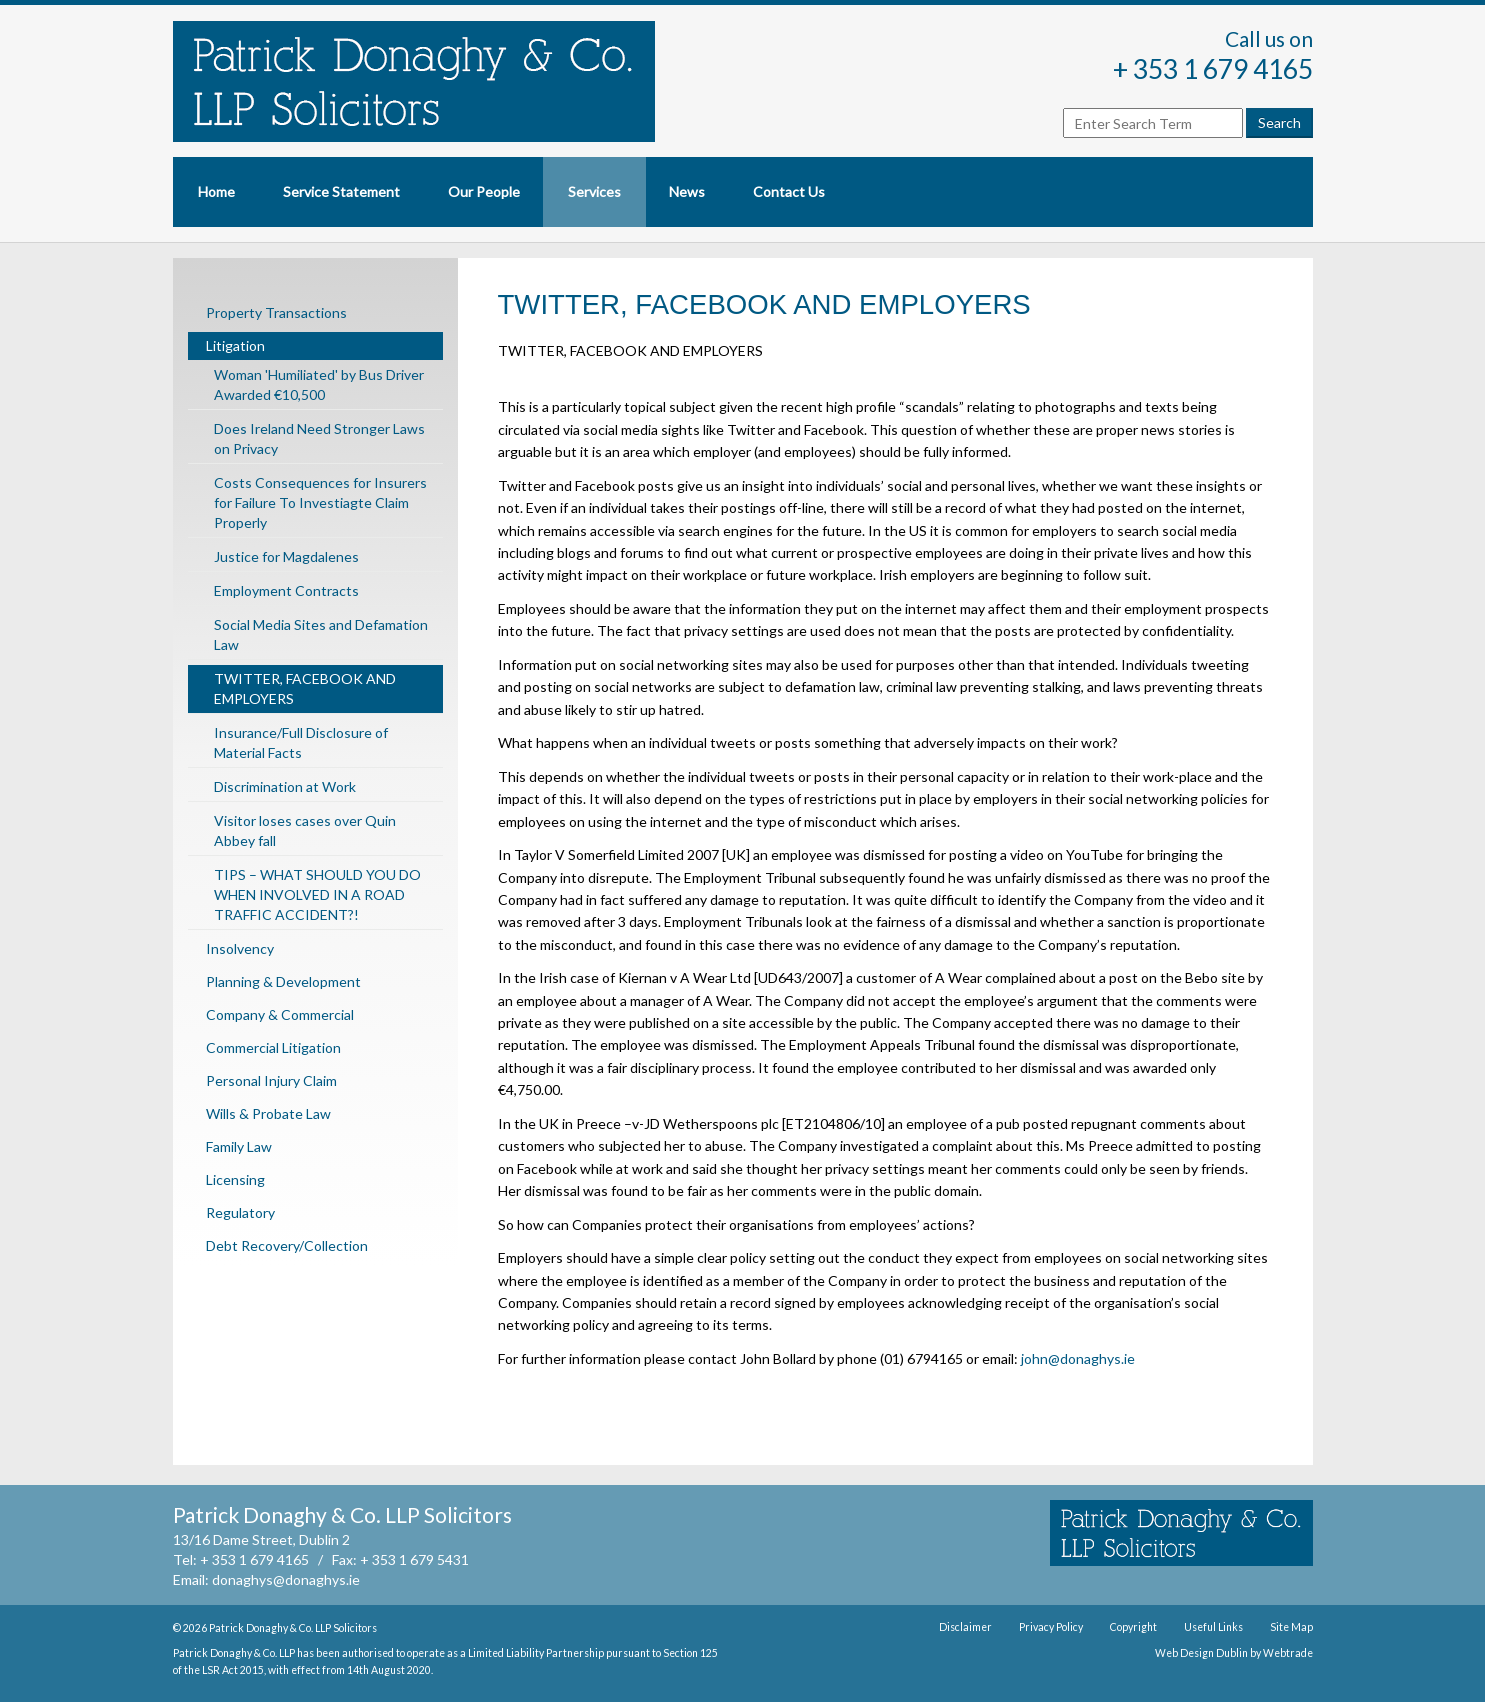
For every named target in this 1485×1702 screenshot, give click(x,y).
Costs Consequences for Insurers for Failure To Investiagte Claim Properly (320, 502)
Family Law (239, 1146)
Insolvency (240, 948)
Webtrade (1288, 1653)
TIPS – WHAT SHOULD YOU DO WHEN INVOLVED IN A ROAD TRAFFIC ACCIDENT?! (317, 894)
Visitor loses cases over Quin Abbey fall (305, 830)
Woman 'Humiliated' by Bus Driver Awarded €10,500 (319, 384)
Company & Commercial (280, 1014)
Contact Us (789, 191)
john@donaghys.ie (1078, 1358)
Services (594, 191)
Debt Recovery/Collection (287, 1245)
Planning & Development (283, 981)
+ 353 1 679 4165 (1213, 69)
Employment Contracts (286, 590)
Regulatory (240, 1212)
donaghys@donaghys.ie (286, 1579)
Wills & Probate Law (268, 1113)
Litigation (235, 345)
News (687, 191)
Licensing (235, 1179)
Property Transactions (276, 312)
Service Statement (341, 191)
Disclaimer (965, 1627)
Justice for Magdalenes (286, 556)
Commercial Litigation (273, 1047)
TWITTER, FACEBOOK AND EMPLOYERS (305, 688)
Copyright (1133, 1627)
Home (216, 191)
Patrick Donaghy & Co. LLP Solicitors (293, 1628)
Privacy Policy (1051, 1627)
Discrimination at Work (285, 786)
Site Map (1291, 1627)
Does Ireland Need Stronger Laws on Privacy (319, 438)
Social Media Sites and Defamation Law (321, 634)
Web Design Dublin (1201, 1653)
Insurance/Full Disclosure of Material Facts (301, 742)
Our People (484, 191)
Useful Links (1213, 1627)
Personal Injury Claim (271, 1080)
